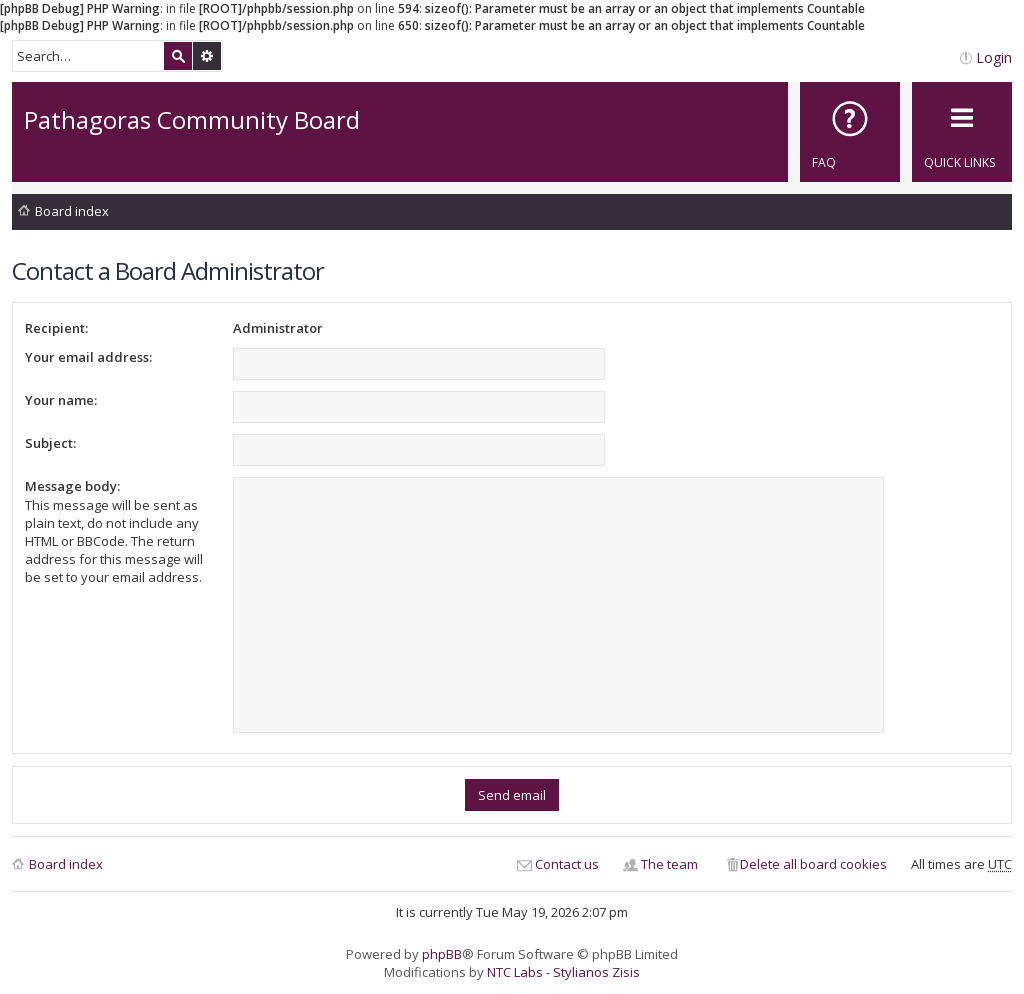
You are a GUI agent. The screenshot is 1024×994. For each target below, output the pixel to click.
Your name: (61, 400)
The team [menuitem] (669, 864)
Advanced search (207, 56)
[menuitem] (850, 132)
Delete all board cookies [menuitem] (813, 864)
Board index (72, 211)
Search (178, 56)
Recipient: (56, 328)
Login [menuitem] (994, 57)
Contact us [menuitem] (567, 864)
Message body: (72, 486)
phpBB (442, 954)
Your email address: (88, 357)
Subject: (50, 443)
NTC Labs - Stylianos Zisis (563, 972)
